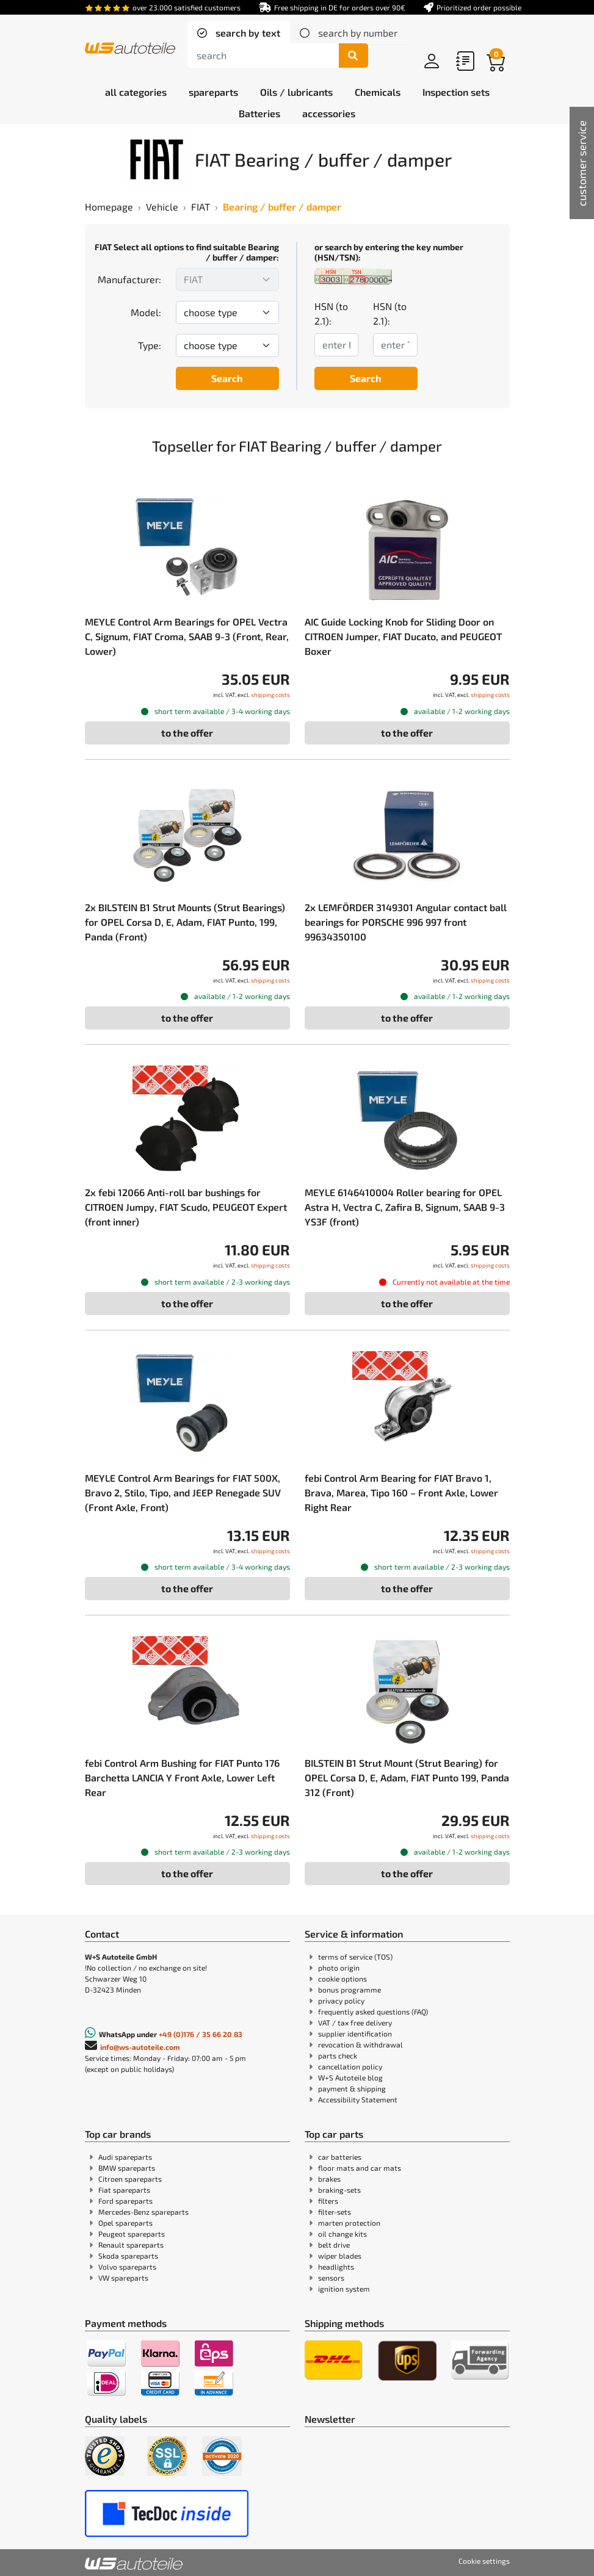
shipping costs (270, 694)
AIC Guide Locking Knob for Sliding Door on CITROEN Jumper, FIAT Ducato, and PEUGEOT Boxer (403, 636)
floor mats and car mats (359, 2167)
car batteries (339, 2156)
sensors (331, 2277)
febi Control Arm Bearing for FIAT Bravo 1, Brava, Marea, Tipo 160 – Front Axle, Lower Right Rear (401, 1492)
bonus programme (349, 1989)
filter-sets (334, 2211)
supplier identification (355, 2033)
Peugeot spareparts (131, 2233)
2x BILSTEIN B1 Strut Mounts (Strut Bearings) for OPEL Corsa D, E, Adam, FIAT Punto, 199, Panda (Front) (185, 921)
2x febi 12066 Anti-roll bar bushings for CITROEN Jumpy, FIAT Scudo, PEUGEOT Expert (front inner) (186, 1206)
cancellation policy (350, 2066)
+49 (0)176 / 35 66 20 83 (200, 2034)
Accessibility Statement (357, 2099)
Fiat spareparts (124, 2189)
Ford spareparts (125, 2200)
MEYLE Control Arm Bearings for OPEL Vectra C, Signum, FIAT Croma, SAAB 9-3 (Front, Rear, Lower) (187, 636)
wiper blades (339, 2255)
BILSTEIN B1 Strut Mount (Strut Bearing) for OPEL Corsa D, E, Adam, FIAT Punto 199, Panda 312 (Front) (407, 1777)
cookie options (342, 1978)
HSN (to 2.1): (331, 313)
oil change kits (342, 2233)
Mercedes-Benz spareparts (143, 2211)
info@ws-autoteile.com (140, 2047)
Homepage (109, 206)
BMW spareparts (126, 2167)
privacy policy (341, 2000)
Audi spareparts (125, 2156)
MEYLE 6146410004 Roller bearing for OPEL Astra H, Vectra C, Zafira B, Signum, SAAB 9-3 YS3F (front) (405, 1206)
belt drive (334, 2244)
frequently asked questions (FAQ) (373, 2011)
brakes (329, 2178)
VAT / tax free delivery (355, 2022)
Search (227, 378)
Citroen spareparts (130, 2178)
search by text (246, 32)
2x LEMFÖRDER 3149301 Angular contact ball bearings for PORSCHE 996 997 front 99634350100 (406, 921)
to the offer (187, 732)
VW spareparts (123, 2277)
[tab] (238, 33)
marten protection (349, 2222)
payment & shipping (352, 2088)
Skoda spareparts (128, 2255)
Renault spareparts (131, 2244)
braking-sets (339, 2189)
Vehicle (162, 206)
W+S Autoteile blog (350, 2077)
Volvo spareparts (127, 2266)
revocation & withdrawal (360, 2044)
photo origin (339, 1967)
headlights (336, 2266)
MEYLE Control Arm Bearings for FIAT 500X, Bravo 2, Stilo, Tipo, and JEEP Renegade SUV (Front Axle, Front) (183, 1492)
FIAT (200, 206)
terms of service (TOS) (355, 1956)
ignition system (344, 2288)
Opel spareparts (125, 2222)
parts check (337, 2055)
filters (328, 2200)
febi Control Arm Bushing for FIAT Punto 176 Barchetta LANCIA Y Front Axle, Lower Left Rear (182, 1777)
